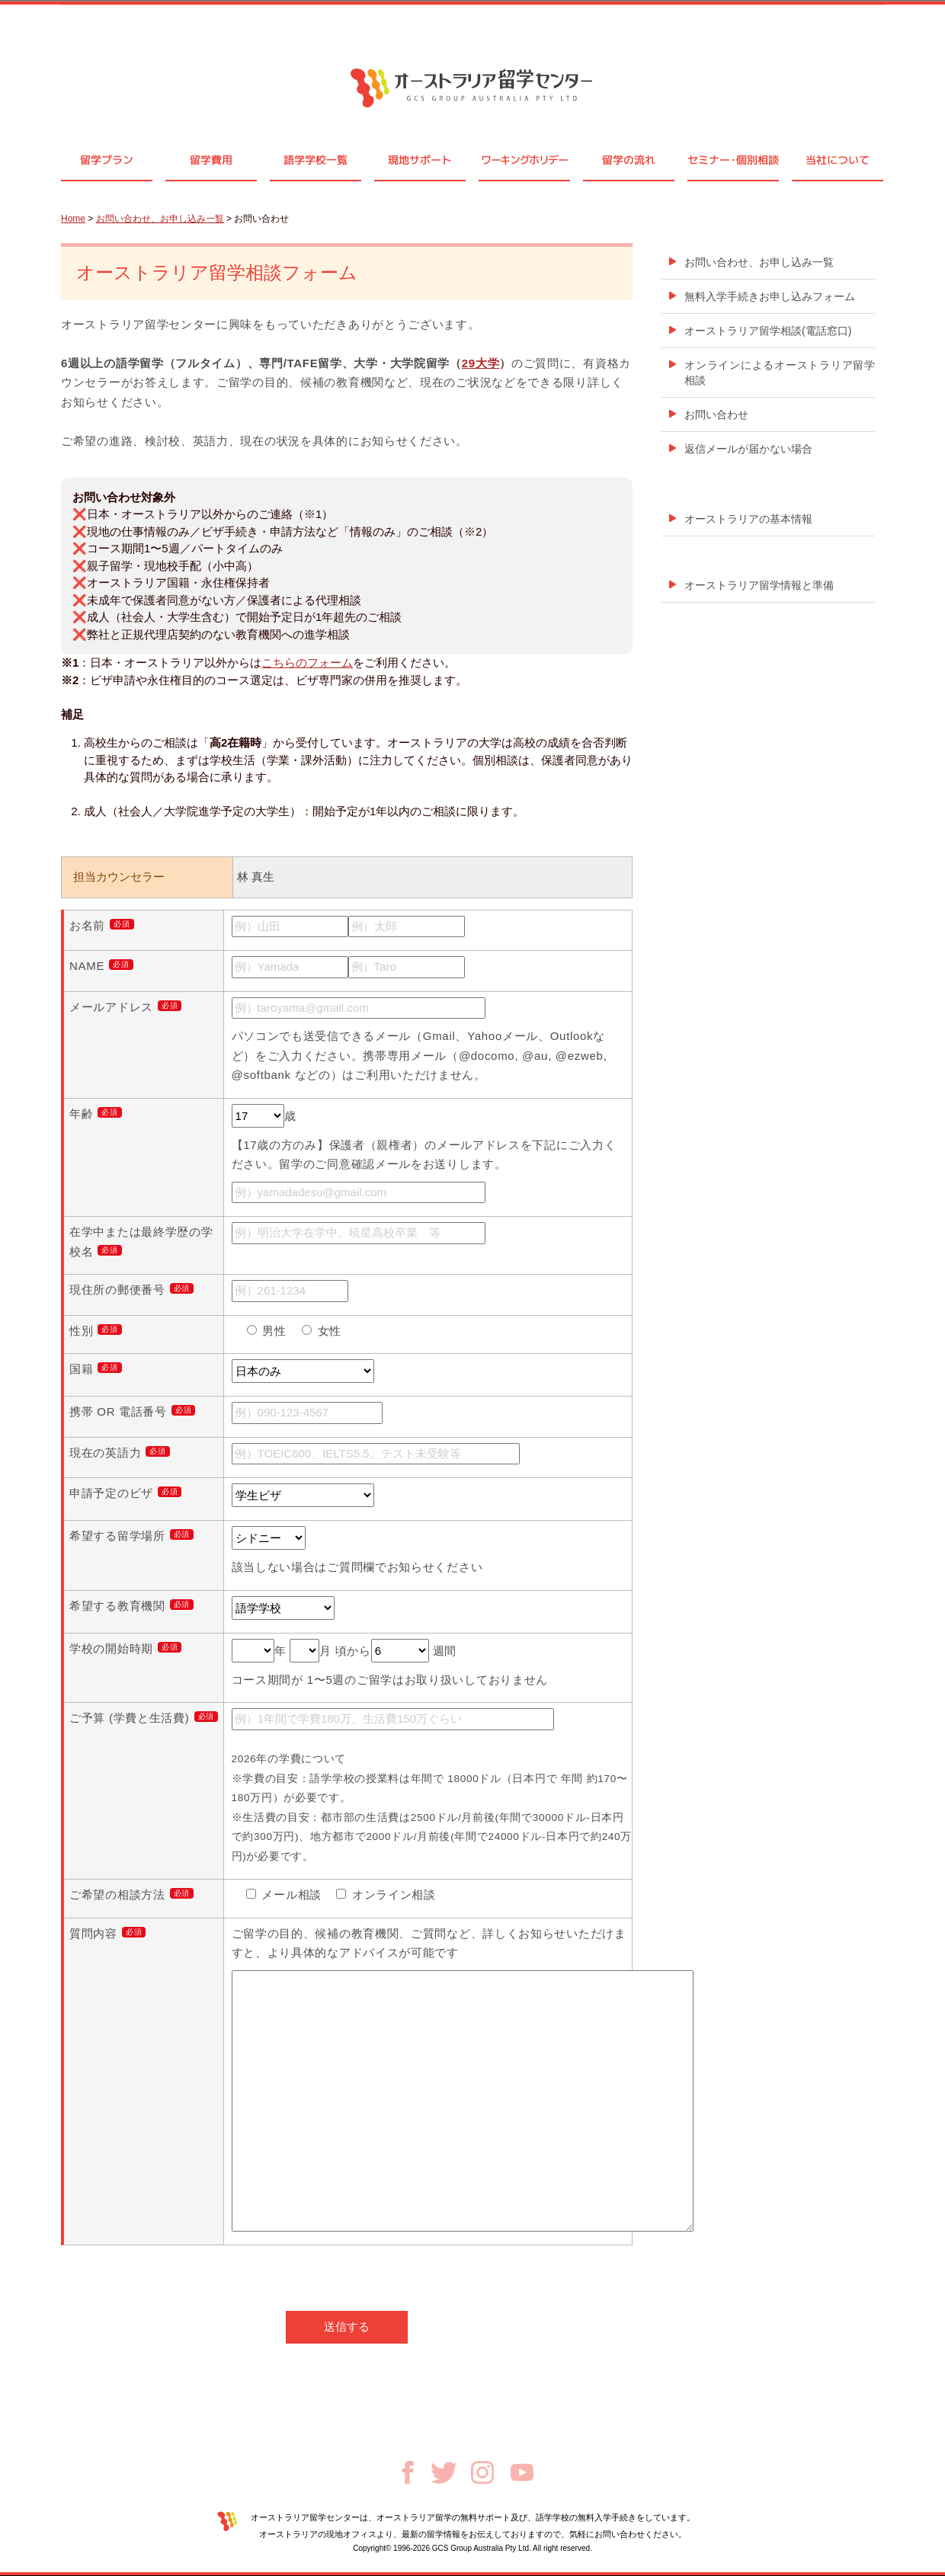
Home (73, 218)
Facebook (407, 2472)
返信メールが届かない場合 (748, 449)
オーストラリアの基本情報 (748, 519)
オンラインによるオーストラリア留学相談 (779, 372)
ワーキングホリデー (524, 159)
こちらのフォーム (307, 662)
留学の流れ (628, 159)
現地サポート (420, 159)
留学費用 (211, 159)
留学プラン (106, 159)
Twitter (444, 2472)
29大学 (481, 363)
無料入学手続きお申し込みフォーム (769, 296)
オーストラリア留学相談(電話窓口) (767, 331)
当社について (838, 159)
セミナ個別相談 (733, 159)
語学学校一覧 (316, 159)
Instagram (482, 2472)
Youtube (522, 2472)
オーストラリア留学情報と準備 (759, 585)
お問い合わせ (716, 414)
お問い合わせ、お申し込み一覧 (160, 218)
